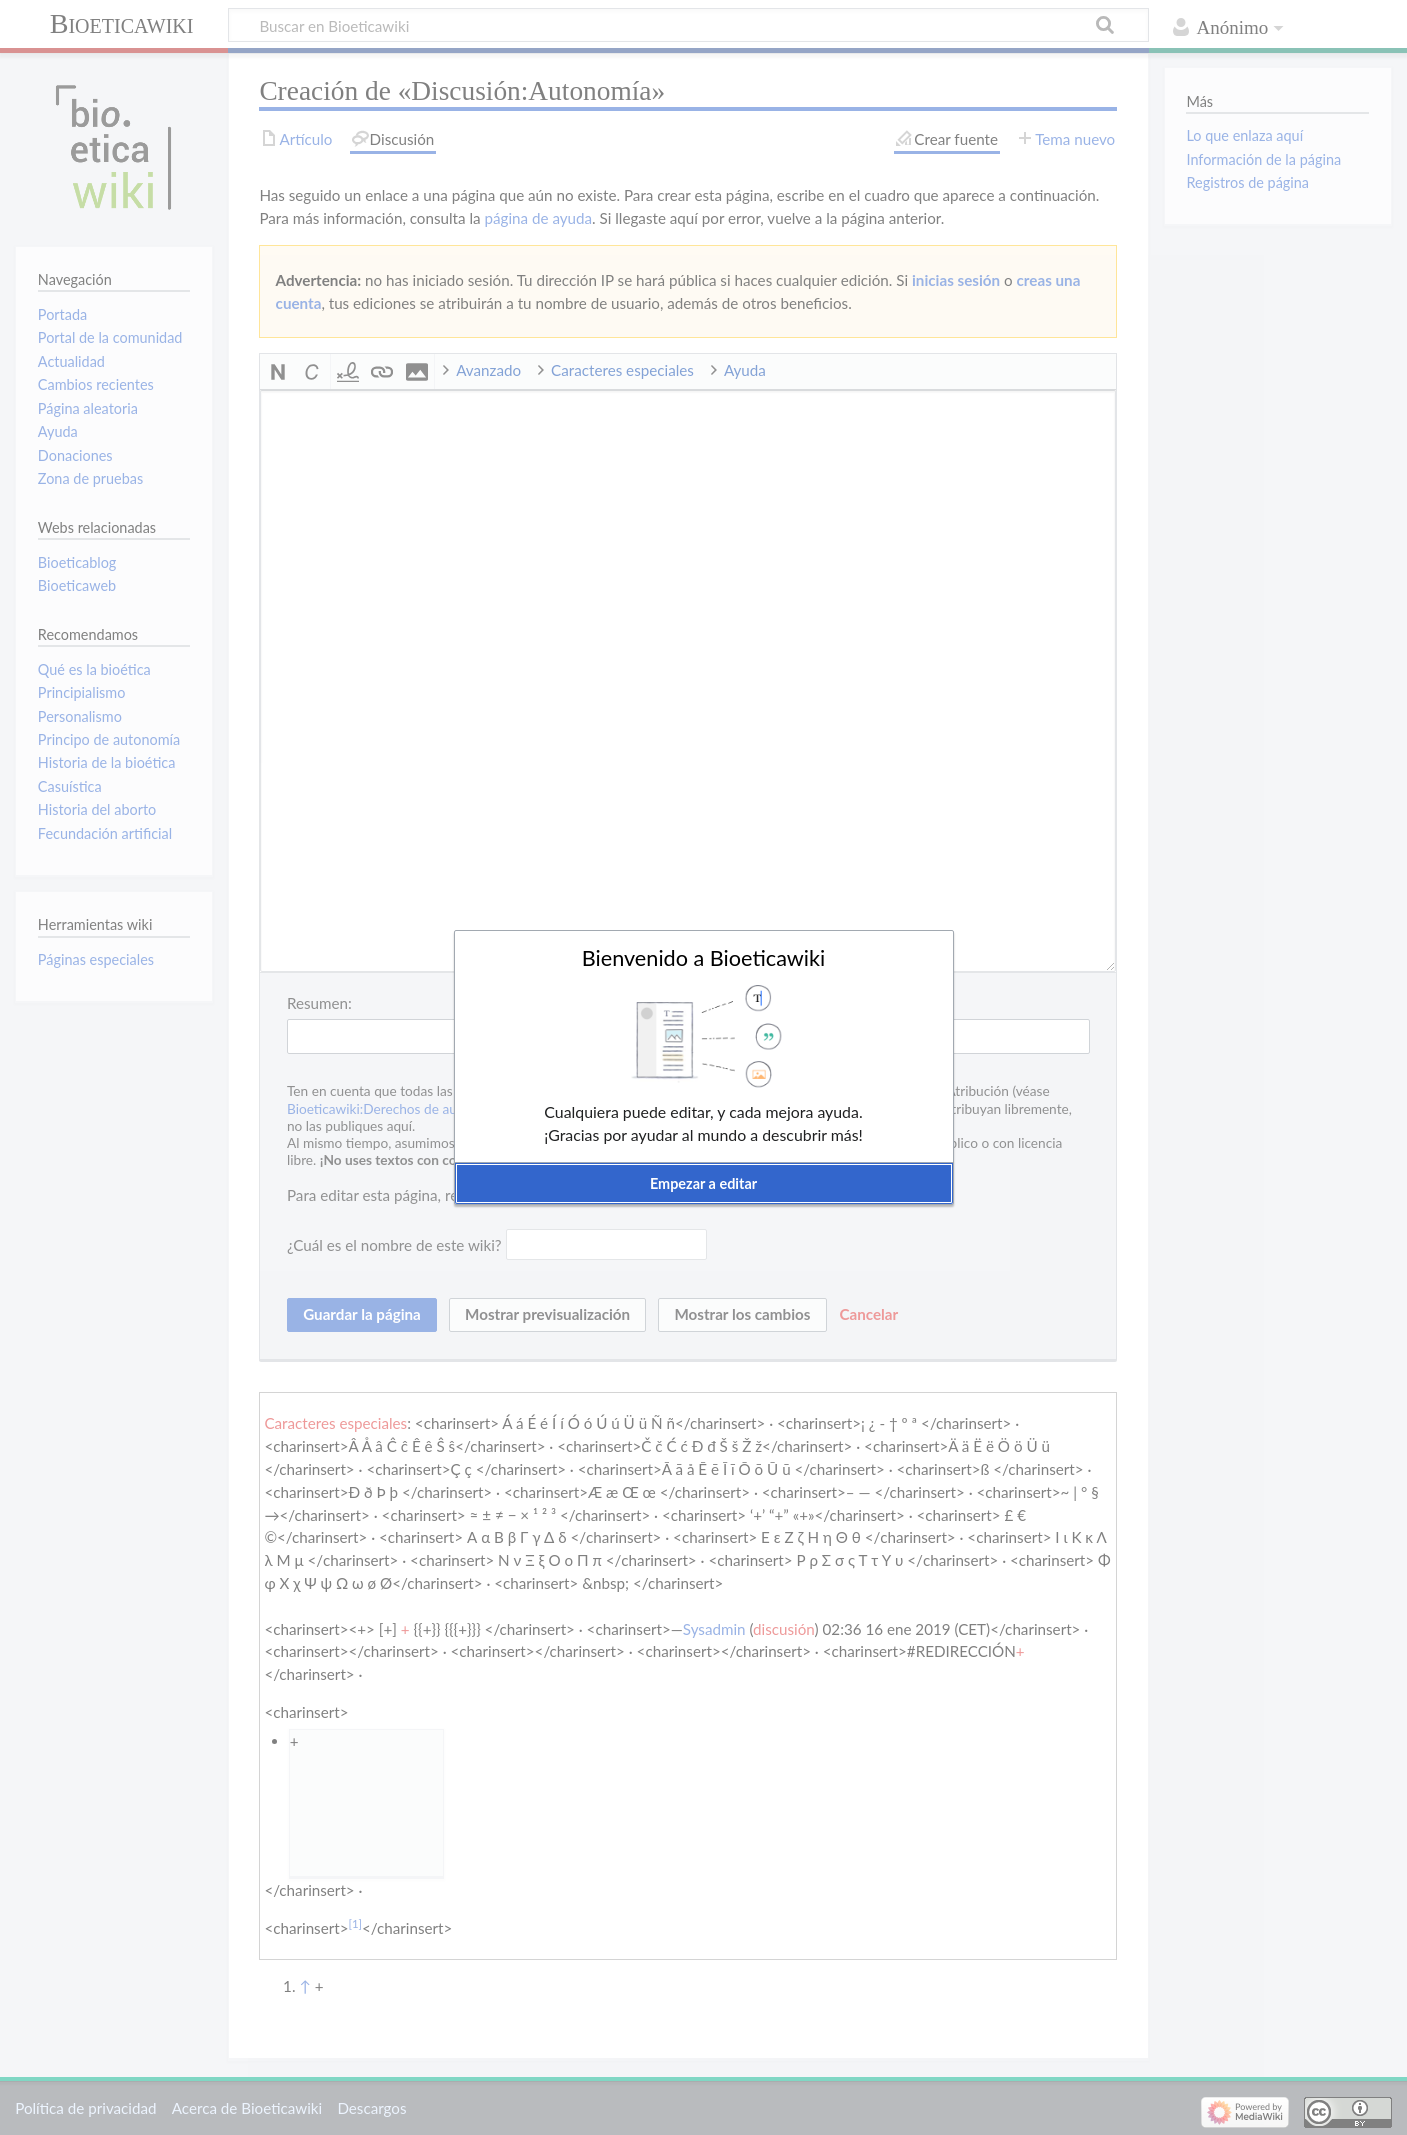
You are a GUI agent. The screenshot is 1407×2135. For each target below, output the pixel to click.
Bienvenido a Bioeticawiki (704, 958)
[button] (704, 1183)
